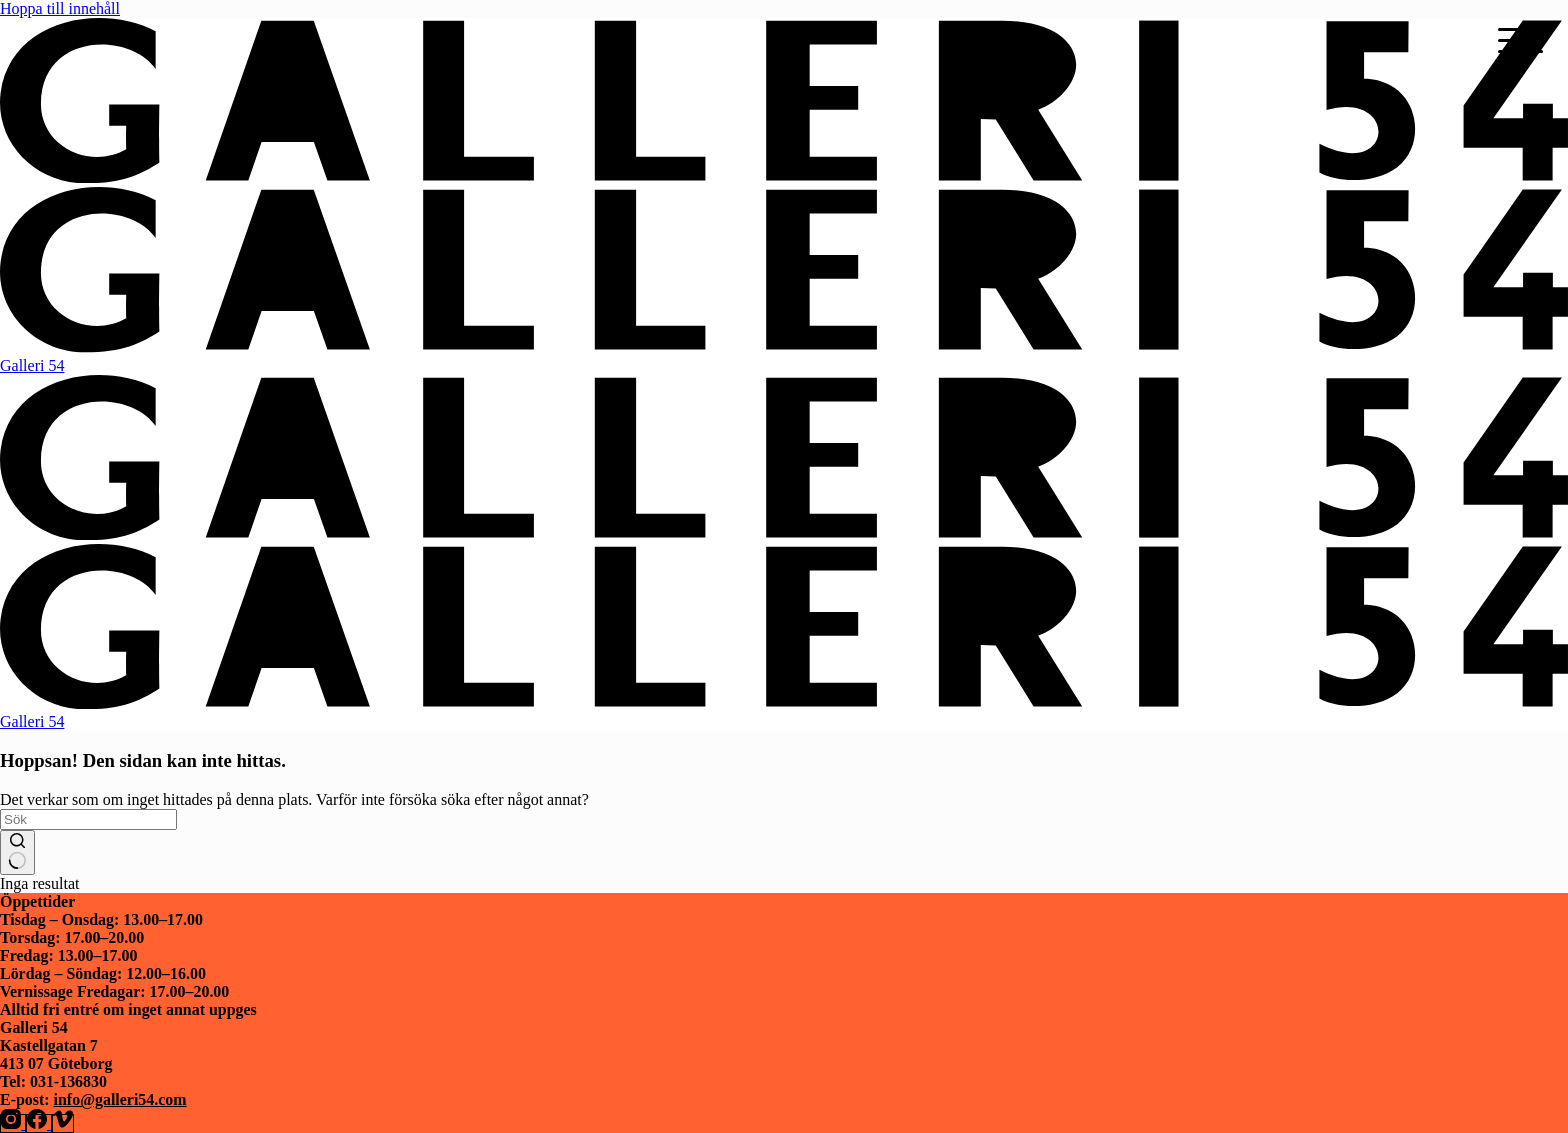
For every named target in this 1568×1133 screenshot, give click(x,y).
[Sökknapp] (17, 853)
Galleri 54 (32, 365)
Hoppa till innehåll (60, 8)
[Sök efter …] (88, 819)
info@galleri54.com (120, 1099)
